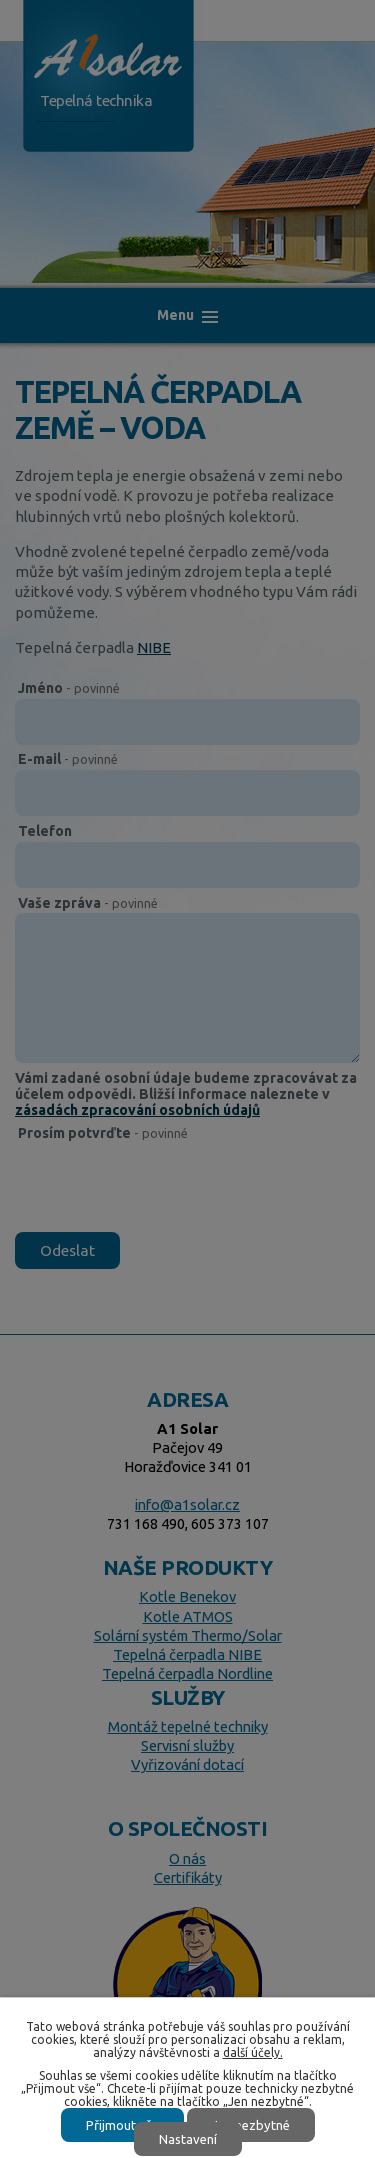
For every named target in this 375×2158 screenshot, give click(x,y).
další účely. (253, 2052)
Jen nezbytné (251, 2125)
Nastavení (188, 2139)
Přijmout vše (122, 2125)
